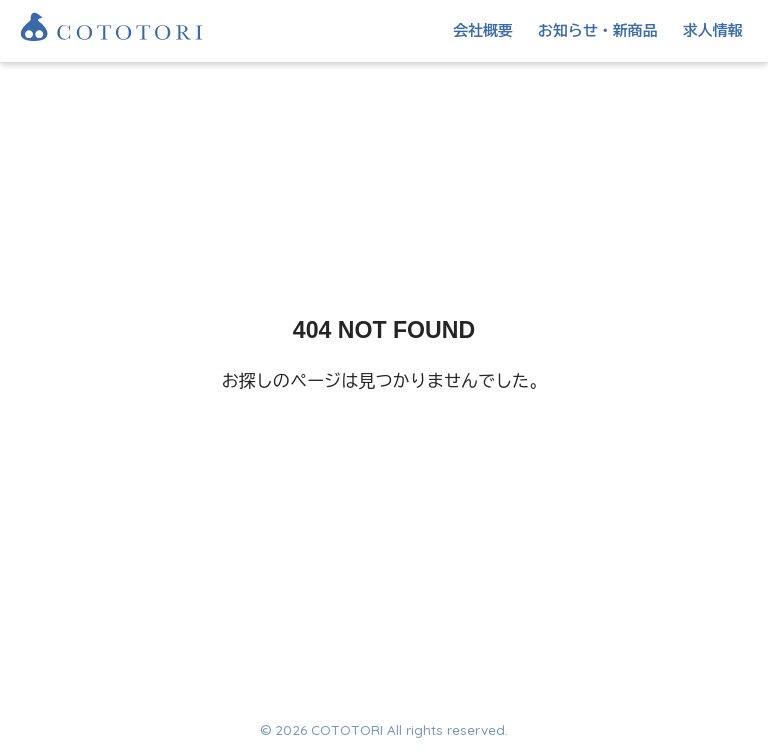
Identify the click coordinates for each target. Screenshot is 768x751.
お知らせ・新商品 (598, 30)
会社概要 (483, 30)
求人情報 (713, 30)
